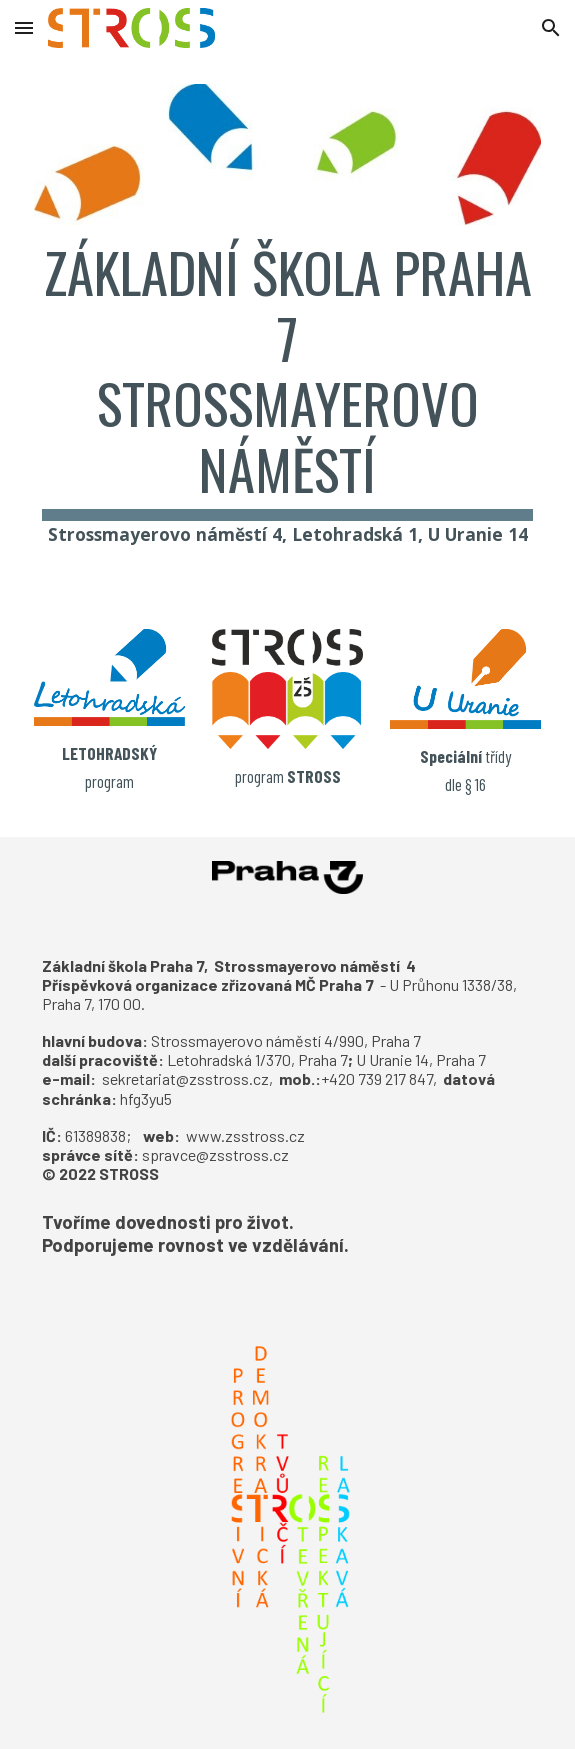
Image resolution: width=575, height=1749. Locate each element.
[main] (287, 403)
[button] (24, 27)
